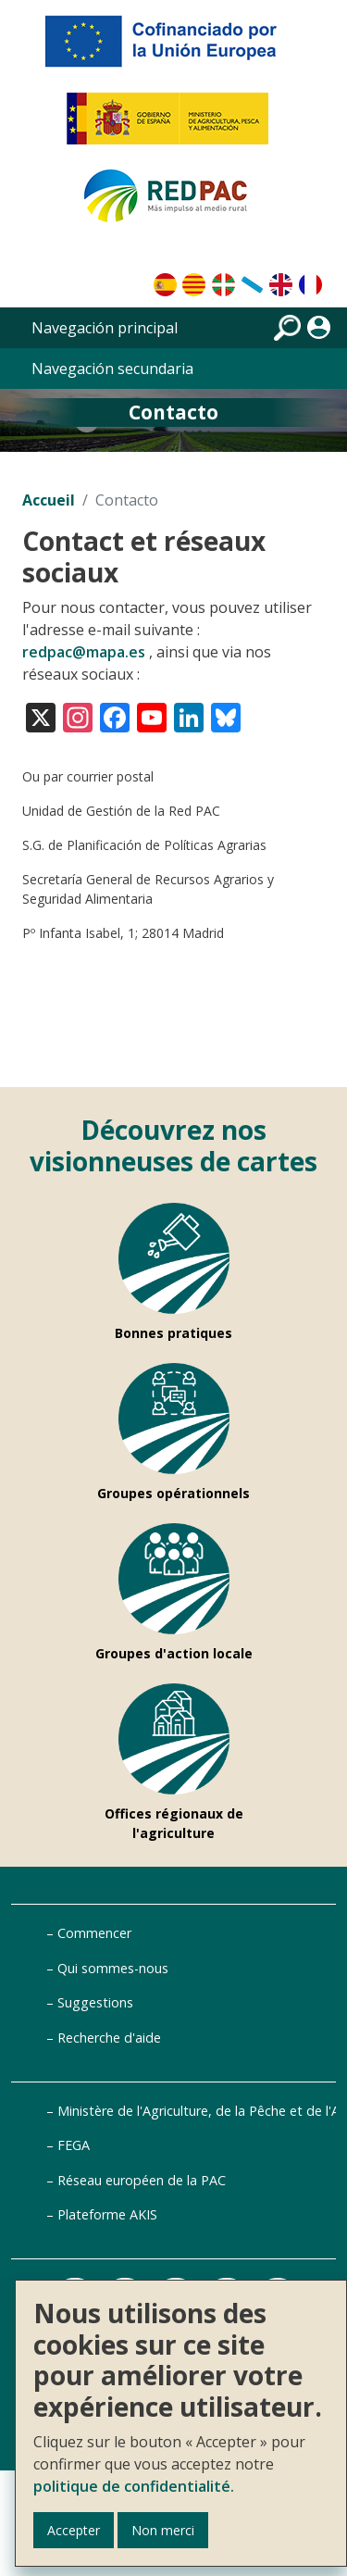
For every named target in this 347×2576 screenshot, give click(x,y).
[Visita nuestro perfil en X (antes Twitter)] (40, 716)
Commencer (94, 1933)
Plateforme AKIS (107, 2214)
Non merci (162, 2530)
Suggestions (95, 2002)
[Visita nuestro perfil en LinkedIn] (188, 716)
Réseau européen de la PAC (141, 2180)
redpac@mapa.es (83, 652)
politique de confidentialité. (133, 2486)
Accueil (48, 500)
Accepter (73, 2530)
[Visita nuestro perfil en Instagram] (77, 716)
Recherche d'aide (109, 2037)
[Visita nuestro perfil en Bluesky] (225, 716)
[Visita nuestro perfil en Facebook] (114, 716)
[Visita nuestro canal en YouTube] (151, 716)
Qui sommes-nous (112, 1968)
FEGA (73, 2145)
